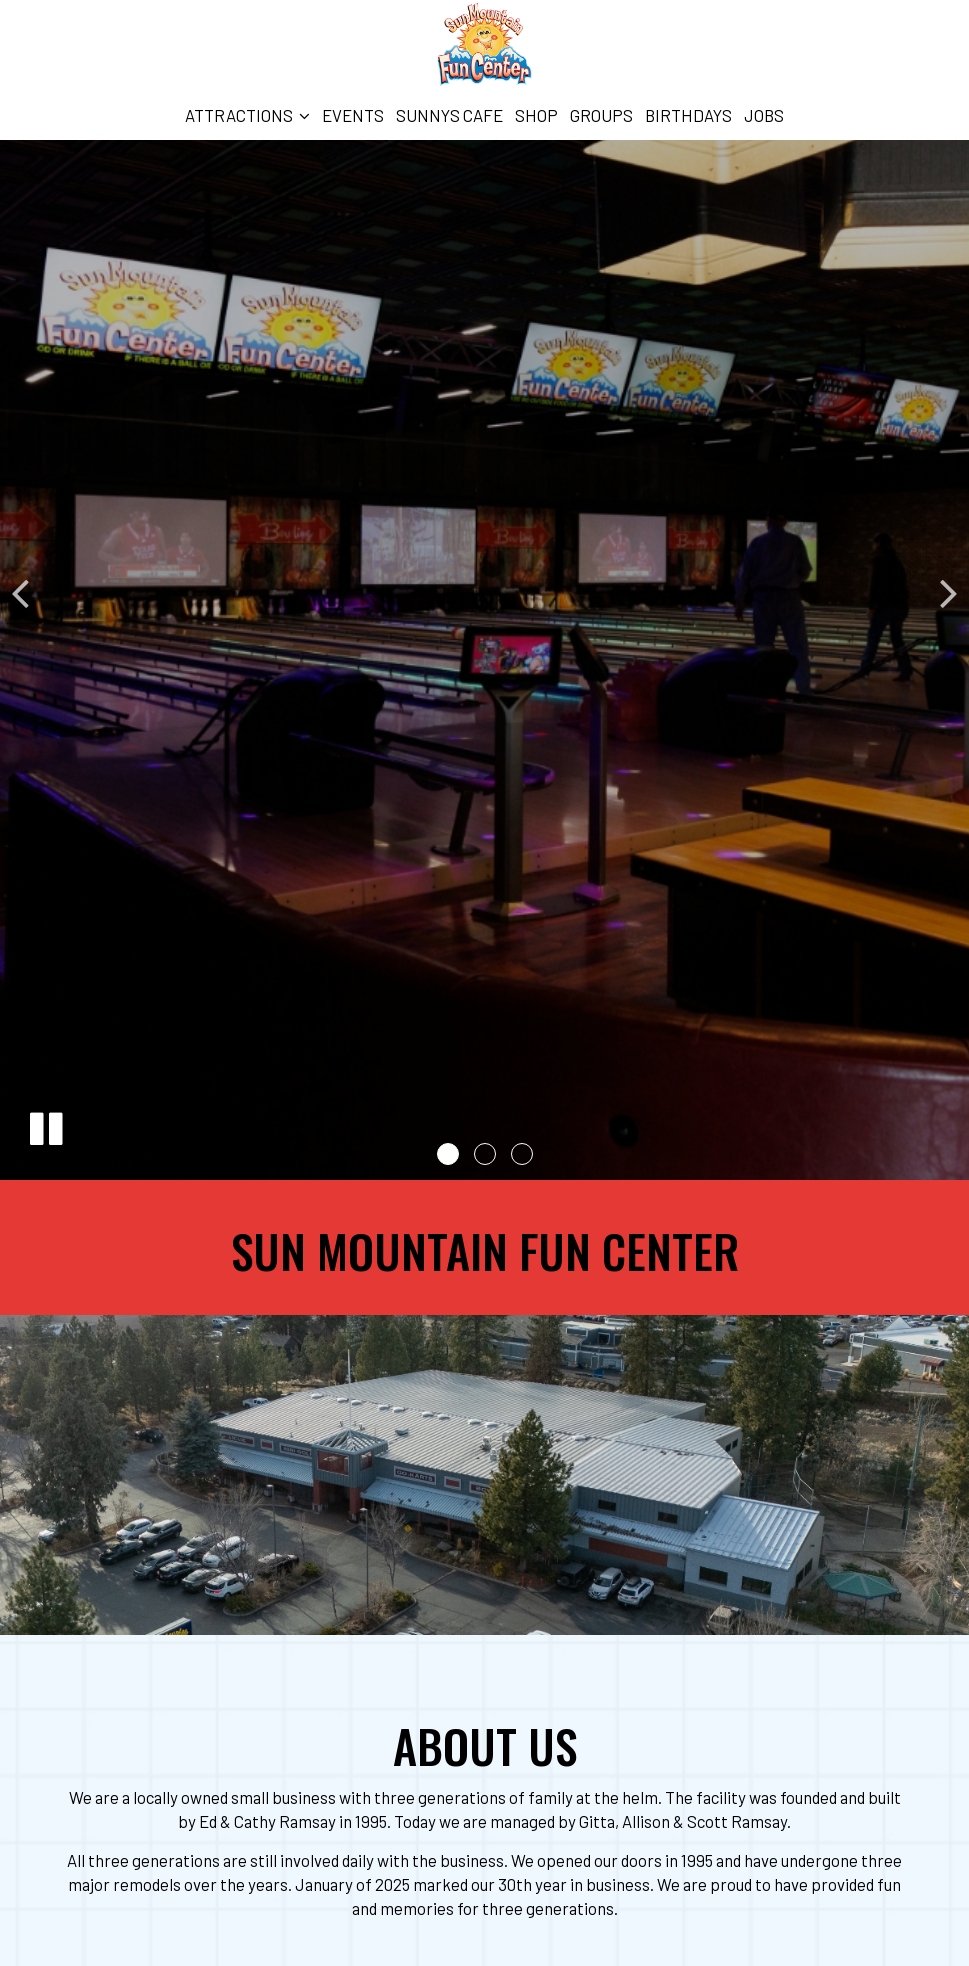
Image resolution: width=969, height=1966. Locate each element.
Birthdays (688, 115)
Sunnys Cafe (449, 115)
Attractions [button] (247, 115)
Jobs (764, 115)
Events (353, 115)
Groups (601, 115)
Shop (536, 115)
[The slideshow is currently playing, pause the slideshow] (45, 1125)
